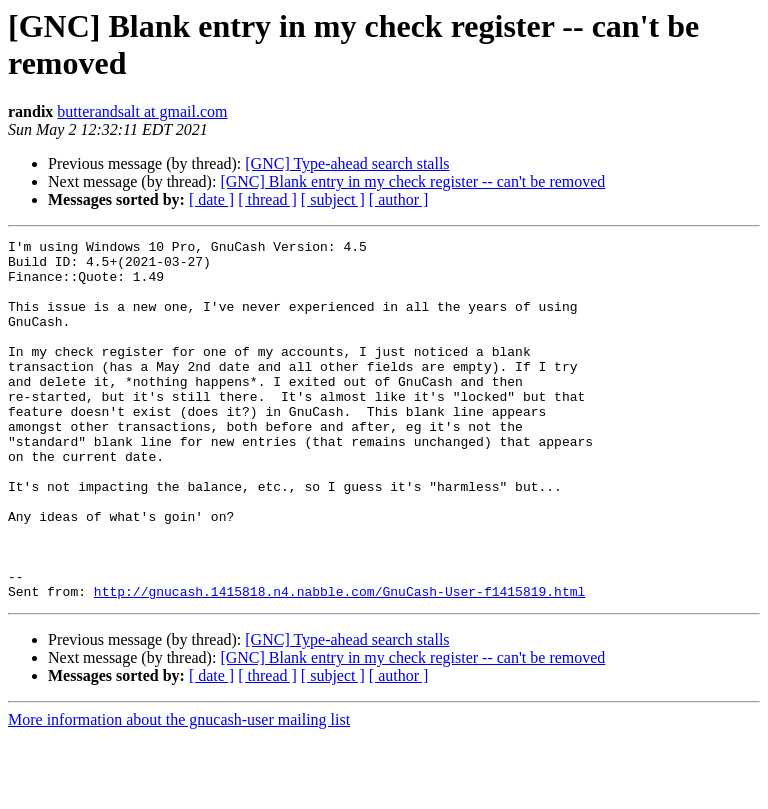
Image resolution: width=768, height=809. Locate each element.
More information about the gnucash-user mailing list (179, 791)
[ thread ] (267, 199)
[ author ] (399, 199)
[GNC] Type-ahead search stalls (347, 163)
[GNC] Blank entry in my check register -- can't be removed (412, 181)
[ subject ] (333, 199)
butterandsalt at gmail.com (142, 111)
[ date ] (211, 199)
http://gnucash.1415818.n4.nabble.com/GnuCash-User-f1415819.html (339, 663)
